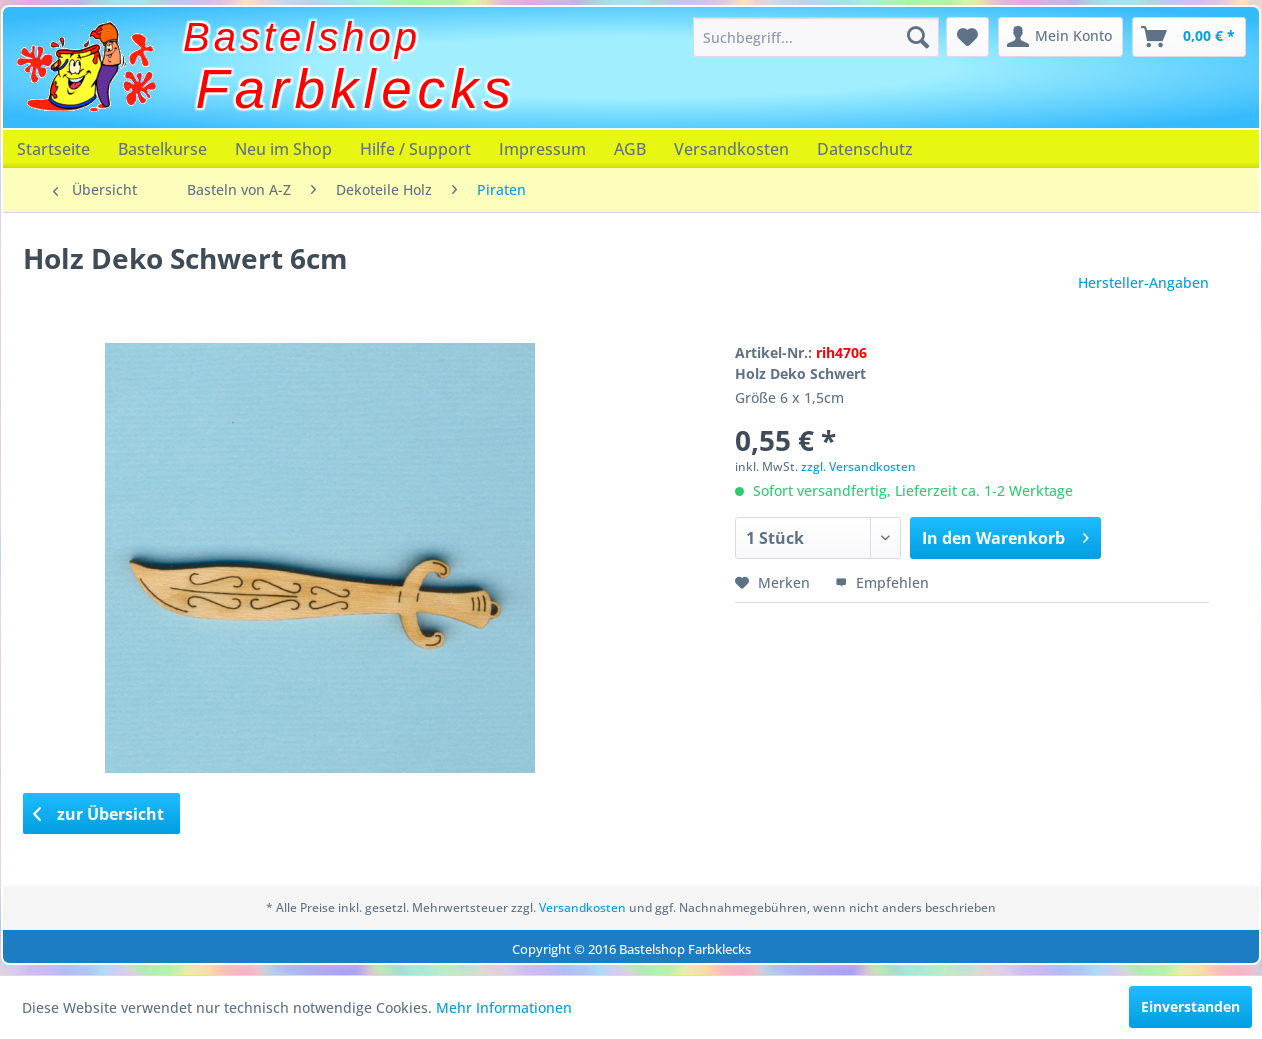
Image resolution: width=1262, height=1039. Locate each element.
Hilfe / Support (415, 149)
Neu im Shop (283, 149)
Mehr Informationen (504, 1007)
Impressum (542, 149)
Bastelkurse (162, 149)
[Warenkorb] (1189, 37)
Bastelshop (302, 37)
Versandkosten (731, 149)
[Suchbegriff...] (816, 37)
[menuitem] (816, 37)
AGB (630, 149)
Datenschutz (865, 149)
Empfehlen (882, 582)
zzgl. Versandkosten (858, 466)
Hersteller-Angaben (1143, 282)
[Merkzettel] (967, 37)
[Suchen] (918, 37)
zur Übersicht (99, 814)
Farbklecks (356, 89)
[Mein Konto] (1060, 37)
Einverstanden (1190, 1006)
